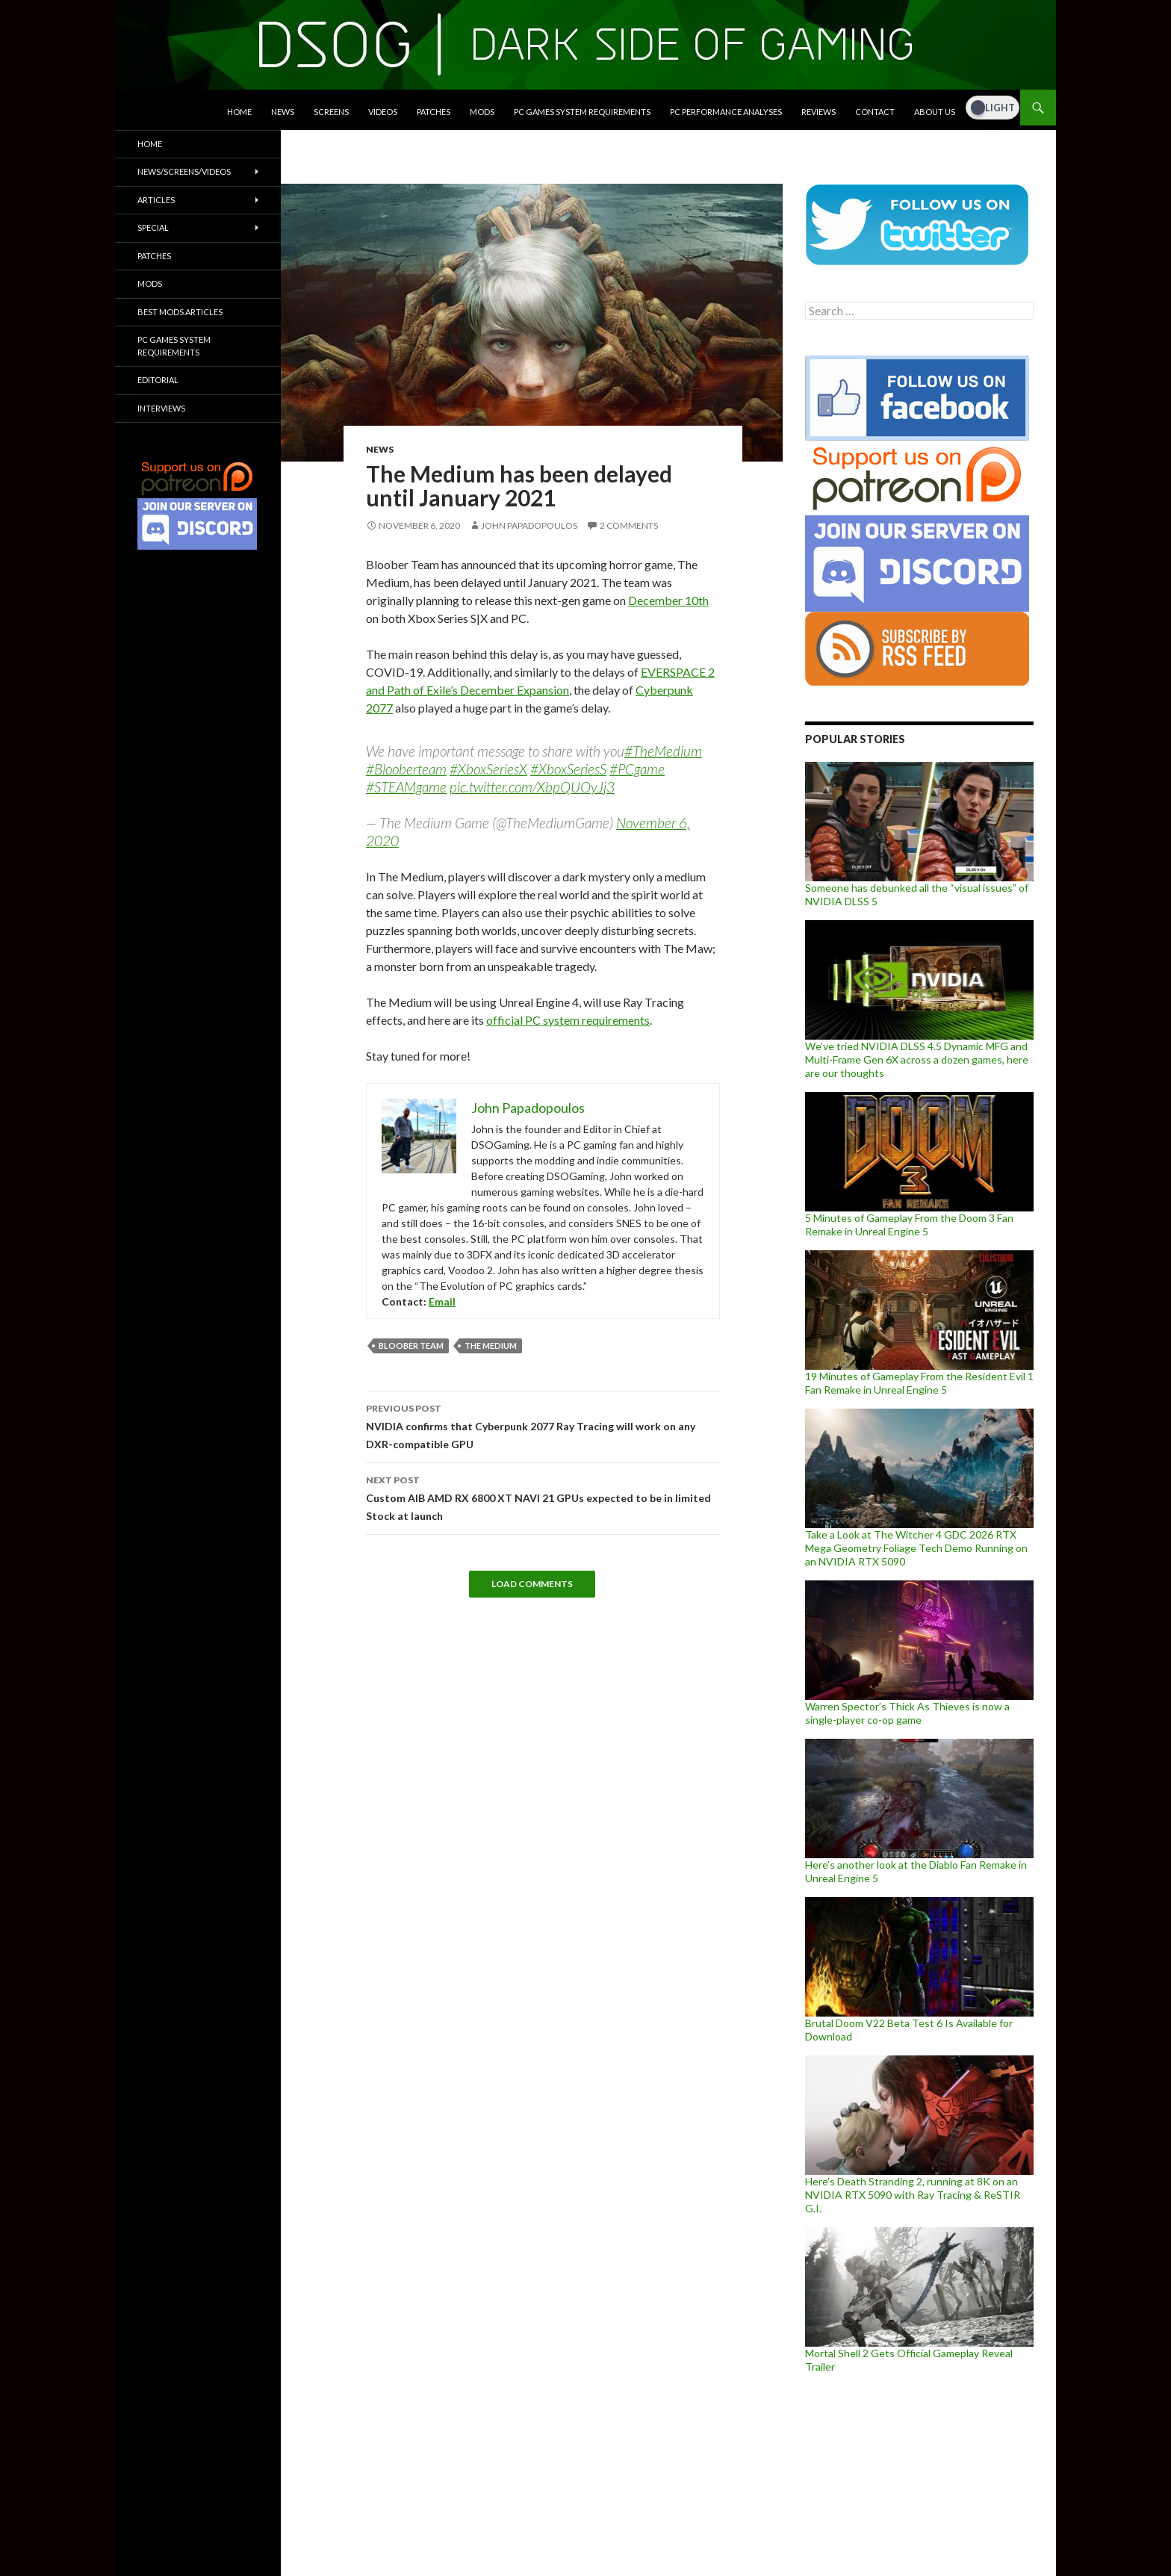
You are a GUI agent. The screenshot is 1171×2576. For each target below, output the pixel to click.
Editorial (157, 380)
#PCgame (637, 769)
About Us (934, 112)
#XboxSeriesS (568, 769)
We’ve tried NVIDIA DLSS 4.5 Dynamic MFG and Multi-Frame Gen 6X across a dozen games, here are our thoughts (916, 1059)
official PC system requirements (568, 1020)
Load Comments (532, 1583)
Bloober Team (411, 1345)
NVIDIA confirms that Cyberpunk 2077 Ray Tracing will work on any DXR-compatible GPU (543, 1425)
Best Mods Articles (180, 312)
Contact (875, 112)
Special (153, 227)
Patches (433, 112)
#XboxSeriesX (488, 769)
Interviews (161, 408)
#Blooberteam (406, 769)
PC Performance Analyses (726, 112)
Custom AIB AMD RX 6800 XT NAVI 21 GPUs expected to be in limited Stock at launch (543, 1496)
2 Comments (629, 525)
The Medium (491, 1345)
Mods (482, 112)
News (282, 112)
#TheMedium (663, 751)
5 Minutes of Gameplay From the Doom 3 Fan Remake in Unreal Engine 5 (909, 1224)
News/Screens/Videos (184, 171)
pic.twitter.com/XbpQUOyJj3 (532, 786)
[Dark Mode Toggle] (992, 108)
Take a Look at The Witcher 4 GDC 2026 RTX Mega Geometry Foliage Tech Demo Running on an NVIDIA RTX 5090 (916, 1548)
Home (239, 112)
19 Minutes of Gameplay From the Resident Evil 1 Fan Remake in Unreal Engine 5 (919, 1383)
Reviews (818, 112)
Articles (156, 200)
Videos (382, 112)
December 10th (668, 600)
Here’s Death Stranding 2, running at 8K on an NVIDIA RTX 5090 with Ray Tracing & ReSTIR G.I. (912, 2195)
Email (442, 1301)
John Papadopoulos (529, 525)
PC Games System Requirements (582, 112)
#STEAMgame (406, 786)
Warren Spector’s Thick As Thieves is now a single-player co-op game (907, 1713)
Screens (331, 112)
